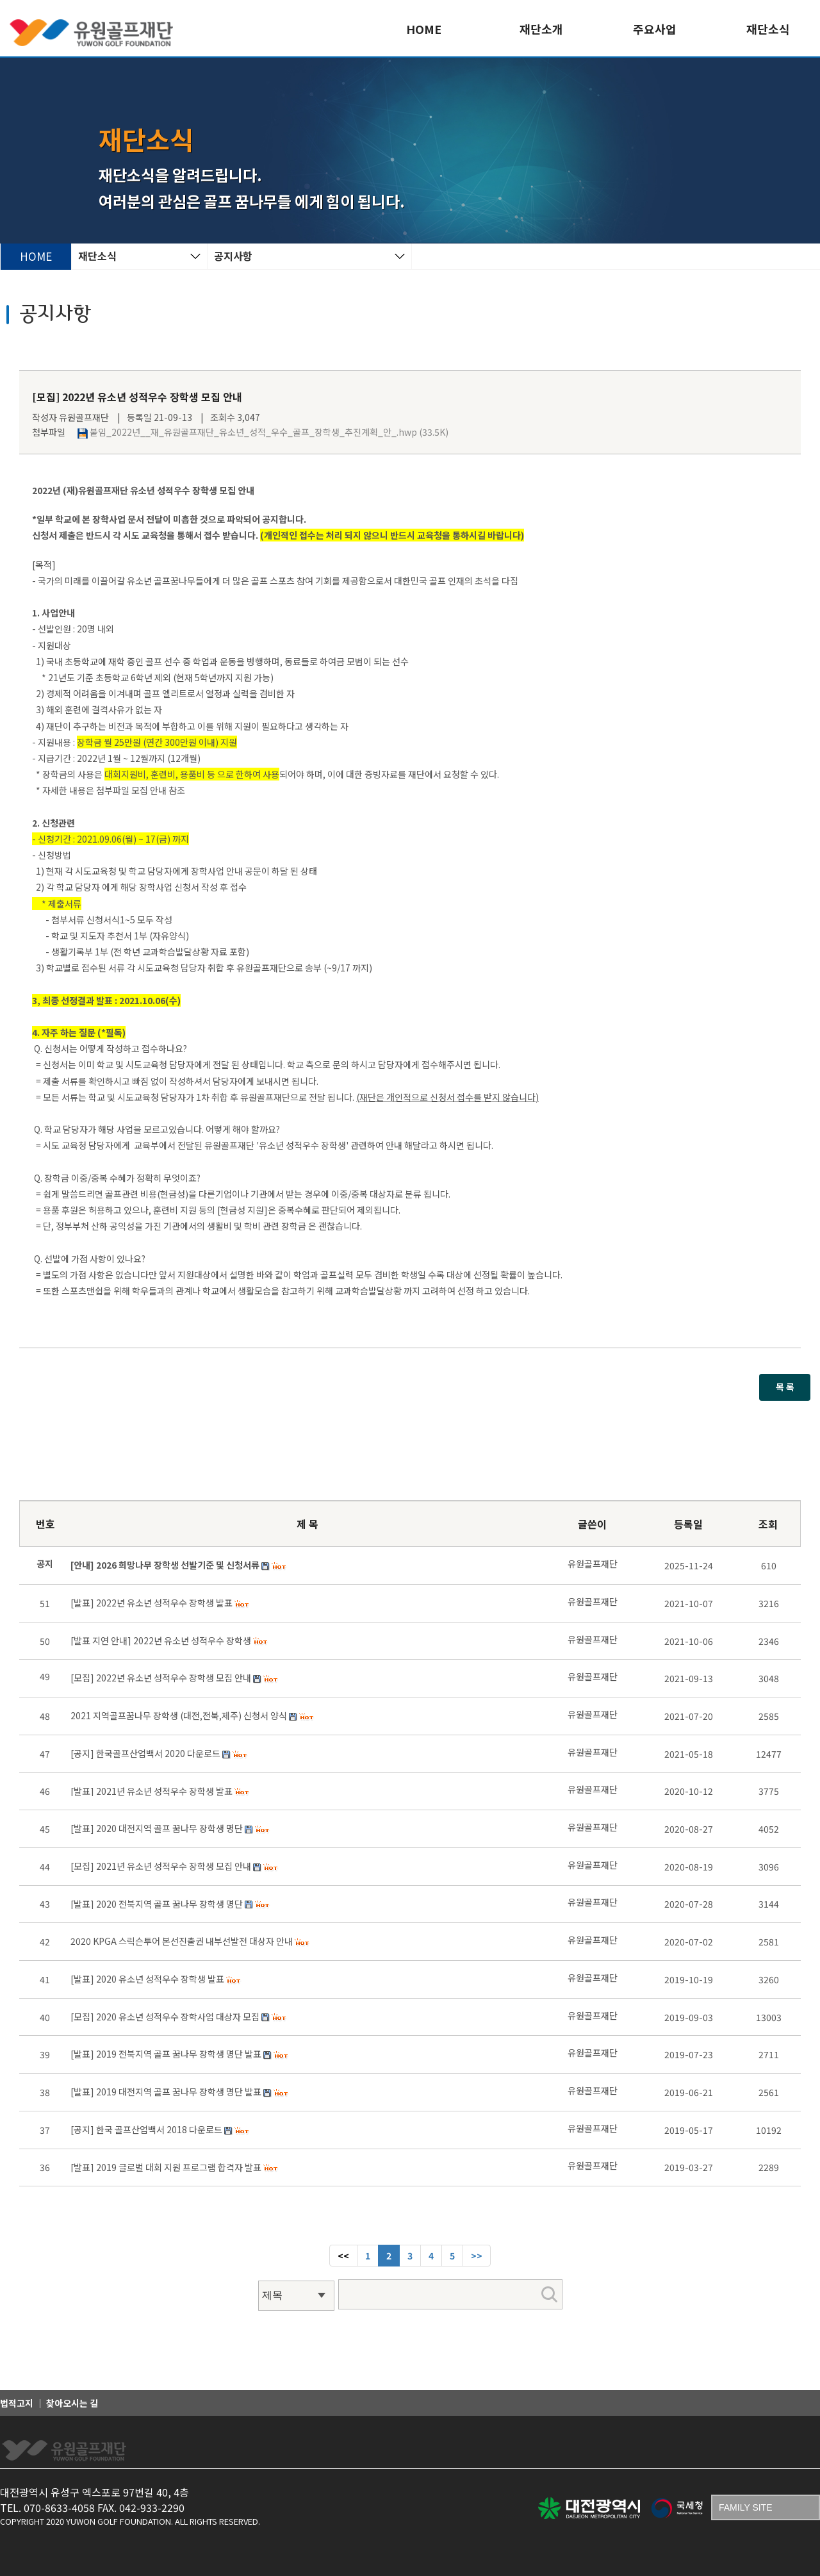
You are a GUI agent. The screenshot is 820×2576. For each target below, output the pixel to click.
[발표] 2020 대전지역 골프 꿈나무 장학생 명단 (156, 1828)
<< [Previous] (343, 2255)
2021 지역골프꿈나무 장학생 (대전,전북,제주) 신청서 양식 (178, 1715)
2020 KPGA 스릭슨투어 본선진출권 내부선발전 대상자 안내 (181, 1941)
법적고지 (16, 2403)
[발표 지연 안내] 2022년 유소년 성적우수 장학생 (160, 1640)
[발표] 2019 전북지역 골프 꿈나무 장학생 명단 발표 (165, 2053)
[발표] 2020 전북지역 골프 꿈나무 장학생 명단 (156, 1903)
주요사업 (654, 29)
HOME (423, 29)
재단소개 (541, 29)
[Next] (477, 2255)
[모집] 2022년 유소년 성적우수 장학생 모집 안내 (160, 1677)
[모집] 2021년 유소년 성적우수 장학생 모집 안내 (160, 1866)
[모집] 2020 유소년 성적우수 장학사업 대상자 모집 (164, 2016)
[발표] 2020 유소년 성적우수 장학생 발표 (147, 1978)
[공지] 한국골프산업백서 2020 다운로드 (145, 1753)
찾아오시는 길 (72, 2403)
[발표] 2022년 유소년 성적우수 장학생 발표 (151, 1602)
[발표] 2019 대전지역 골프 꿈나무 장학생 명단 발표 (165, 2091)
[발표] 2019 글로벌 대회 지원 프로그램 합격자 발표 (165, 2167)
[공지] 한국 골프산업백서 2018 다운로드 (146, 2129)
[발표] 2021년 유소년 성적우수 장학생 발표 (151, 1791)
